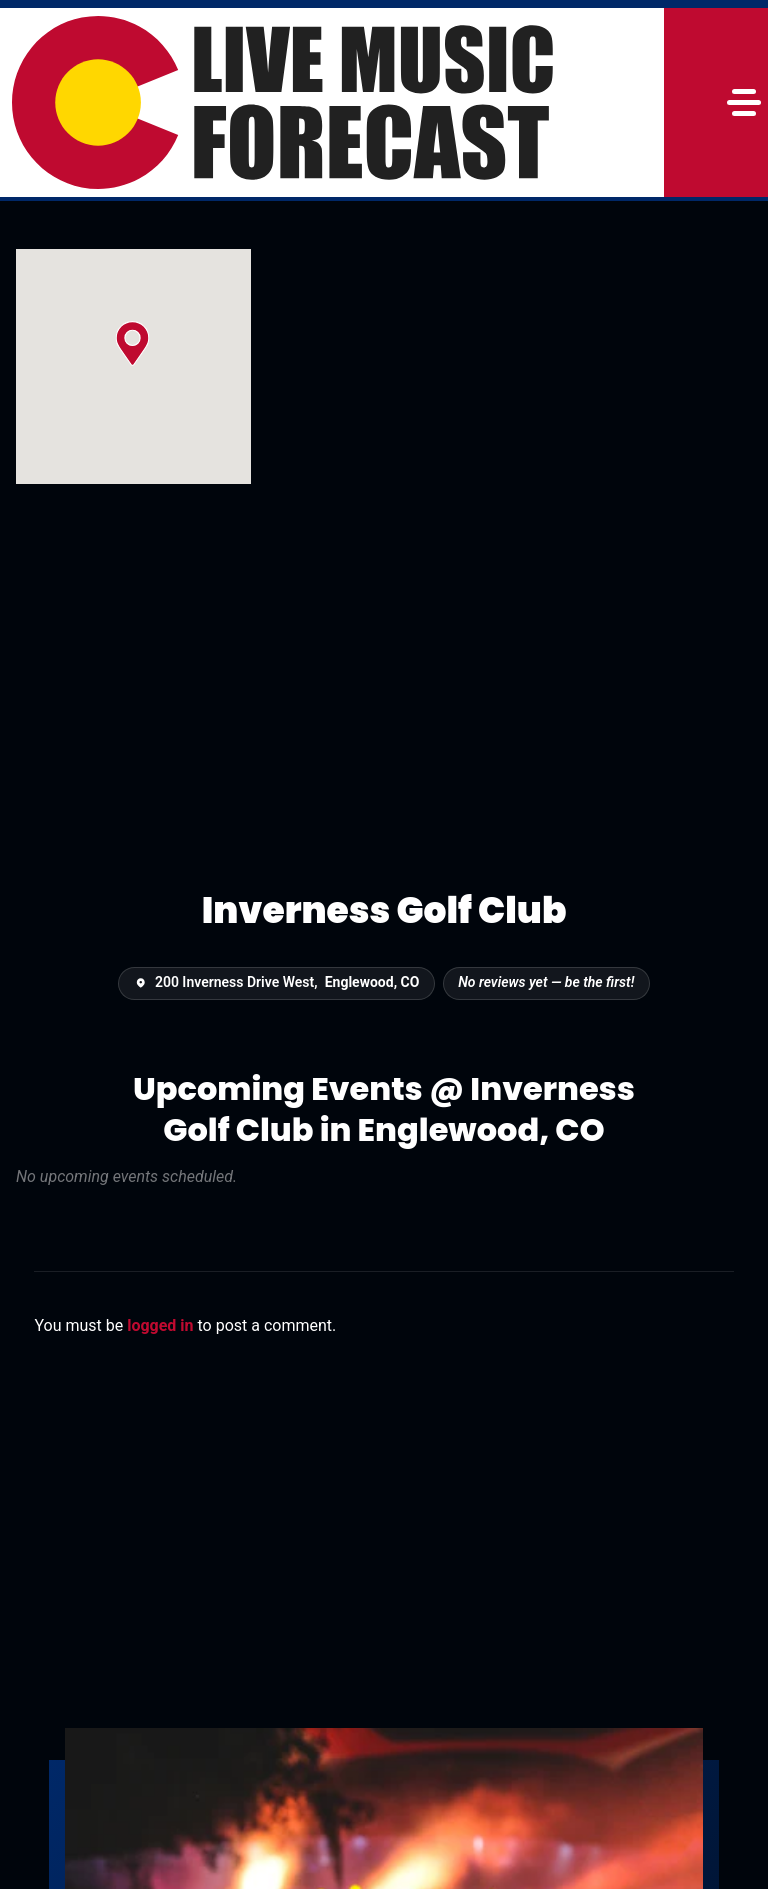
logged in (160, 1325)
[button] (132, 343)
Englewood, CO (372, 982)
